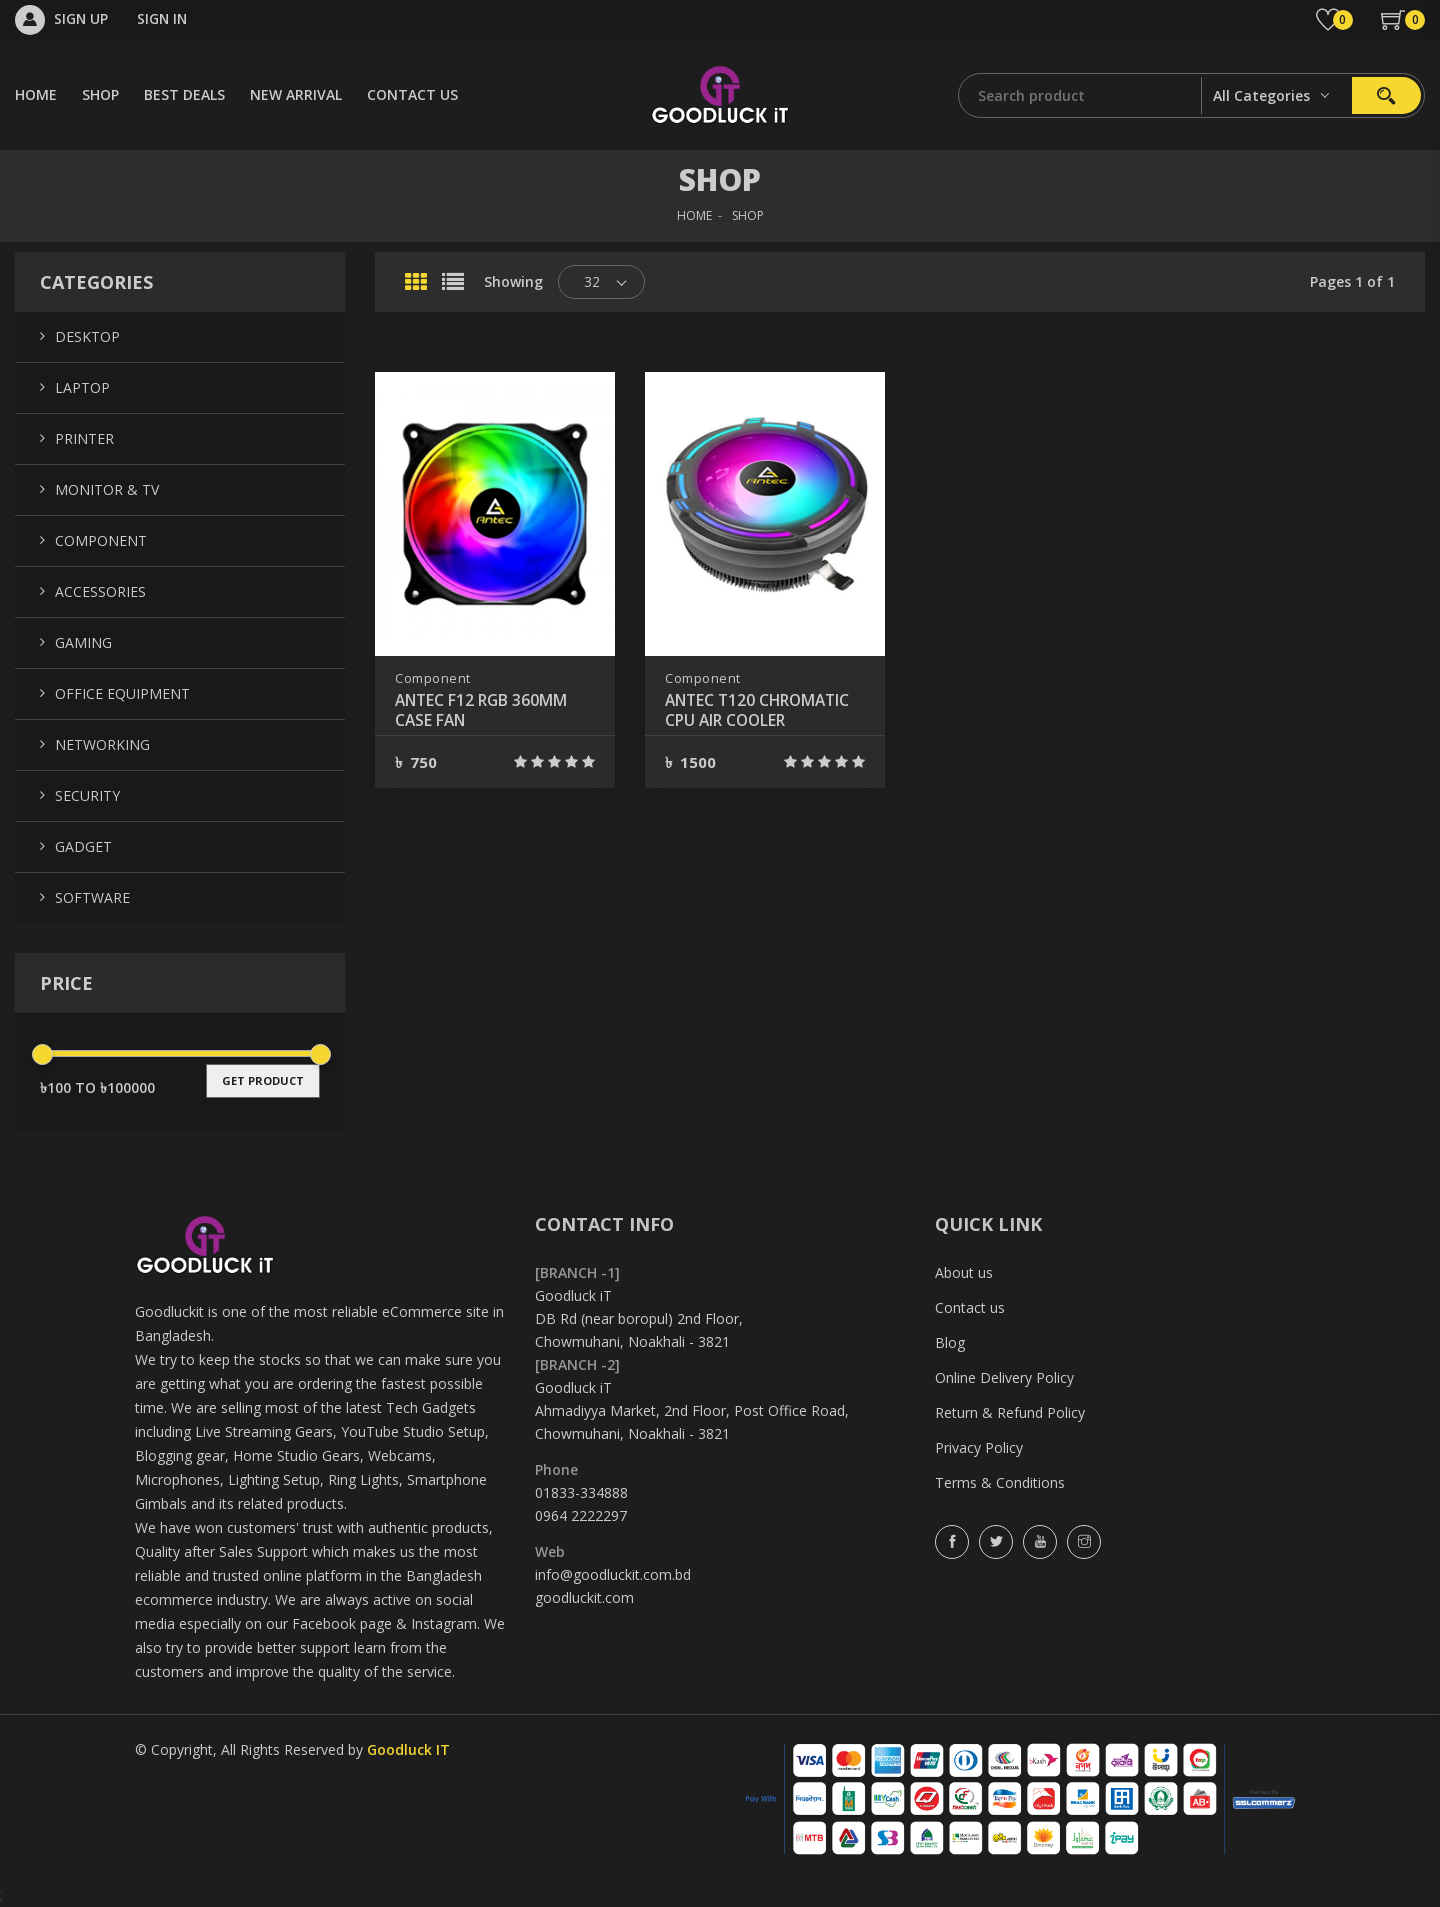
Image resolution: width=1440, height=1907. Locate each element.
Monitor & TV (107, 489)
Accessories (100, 591)
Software (92, 897)
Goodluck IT (408, 1749)
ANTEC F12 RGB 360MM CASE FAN (483, 710)
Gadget (83, 846)
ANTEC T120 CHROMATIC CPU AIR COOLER (761, 710)
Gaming (83, 642)
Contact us (970, 1307)
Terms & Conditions (1000, 1482)
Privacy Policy (979, 1447)
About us (964, 1272)
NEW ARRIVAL (296, 94)
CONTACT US (412, 94)
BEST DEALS (184, 94)
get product (263, 1080)
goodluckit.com (584, 1597)
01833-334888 (581, 1492)
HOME (36, 94)
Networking (102, 744)
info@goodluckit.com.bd (613, 1574)
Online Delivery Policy (1004, 1377)
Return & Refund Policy (1010, 1412)
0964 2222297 (581, 1515)
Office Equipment (122, 693)
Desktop (87, 336)
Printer (84, 438)
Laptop (82, 387)
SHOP (100, 94)
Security (87, 795)
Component (433, 678)
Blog (950, 1342)
